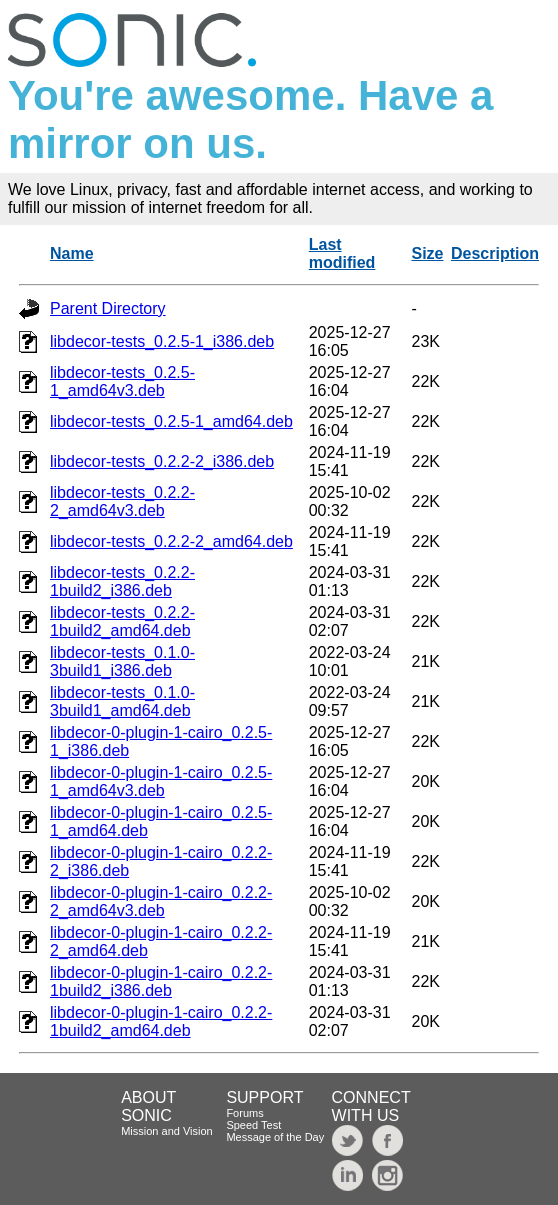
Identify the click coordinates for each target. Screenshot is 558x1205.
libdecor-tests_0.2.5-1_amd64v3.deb (122, 381)
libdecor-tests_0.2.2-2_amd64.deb (171, 541)
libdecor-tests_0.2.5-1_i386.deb (162, 341)
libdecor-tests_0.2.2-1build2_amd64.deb (122, 621)
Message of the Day (275, 1137)
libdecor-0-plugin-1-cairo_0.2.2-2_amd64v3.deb (161, 901)
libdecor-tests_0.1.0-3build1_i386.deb (122, 661)
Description (495, 253)
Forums (244, 1113)
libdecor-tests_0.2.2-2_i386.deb (162, 461)
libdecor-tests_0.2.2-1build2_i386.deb (122, 581)
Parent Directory (108, 308)
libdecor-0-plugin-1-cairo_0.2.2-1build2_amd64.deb (161, 1021)
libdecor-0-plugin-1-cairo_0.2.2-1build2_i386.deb (161, 981)
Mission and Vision (167, 1131)
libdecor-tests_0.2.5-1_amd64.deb (171, 421)
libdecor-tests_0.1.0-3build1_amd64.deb (122, 701)
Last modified (342, 253)
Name (72, 253)
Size (428, 253)
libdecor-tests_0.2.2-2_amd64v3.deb (122, 501)
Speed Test (253, 1125)
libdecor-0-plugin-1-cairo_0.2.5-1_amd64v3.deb (161, 781)
